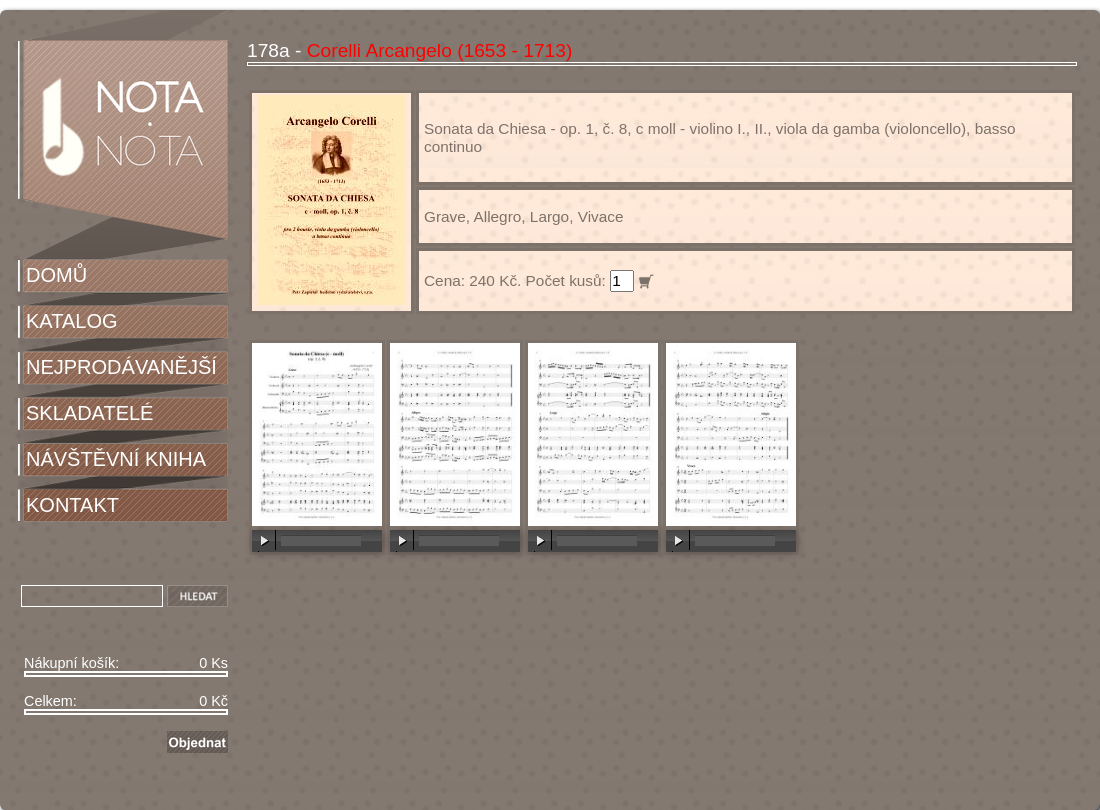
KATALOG (72, 321)
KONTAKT (72, 505)
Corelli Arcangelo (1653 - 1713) (440, 50)
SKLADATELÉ (89, 413)
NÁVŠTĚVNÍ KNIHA (116, 459)
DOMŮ (56, 275)
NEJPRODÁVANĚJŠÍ (121, 367)
